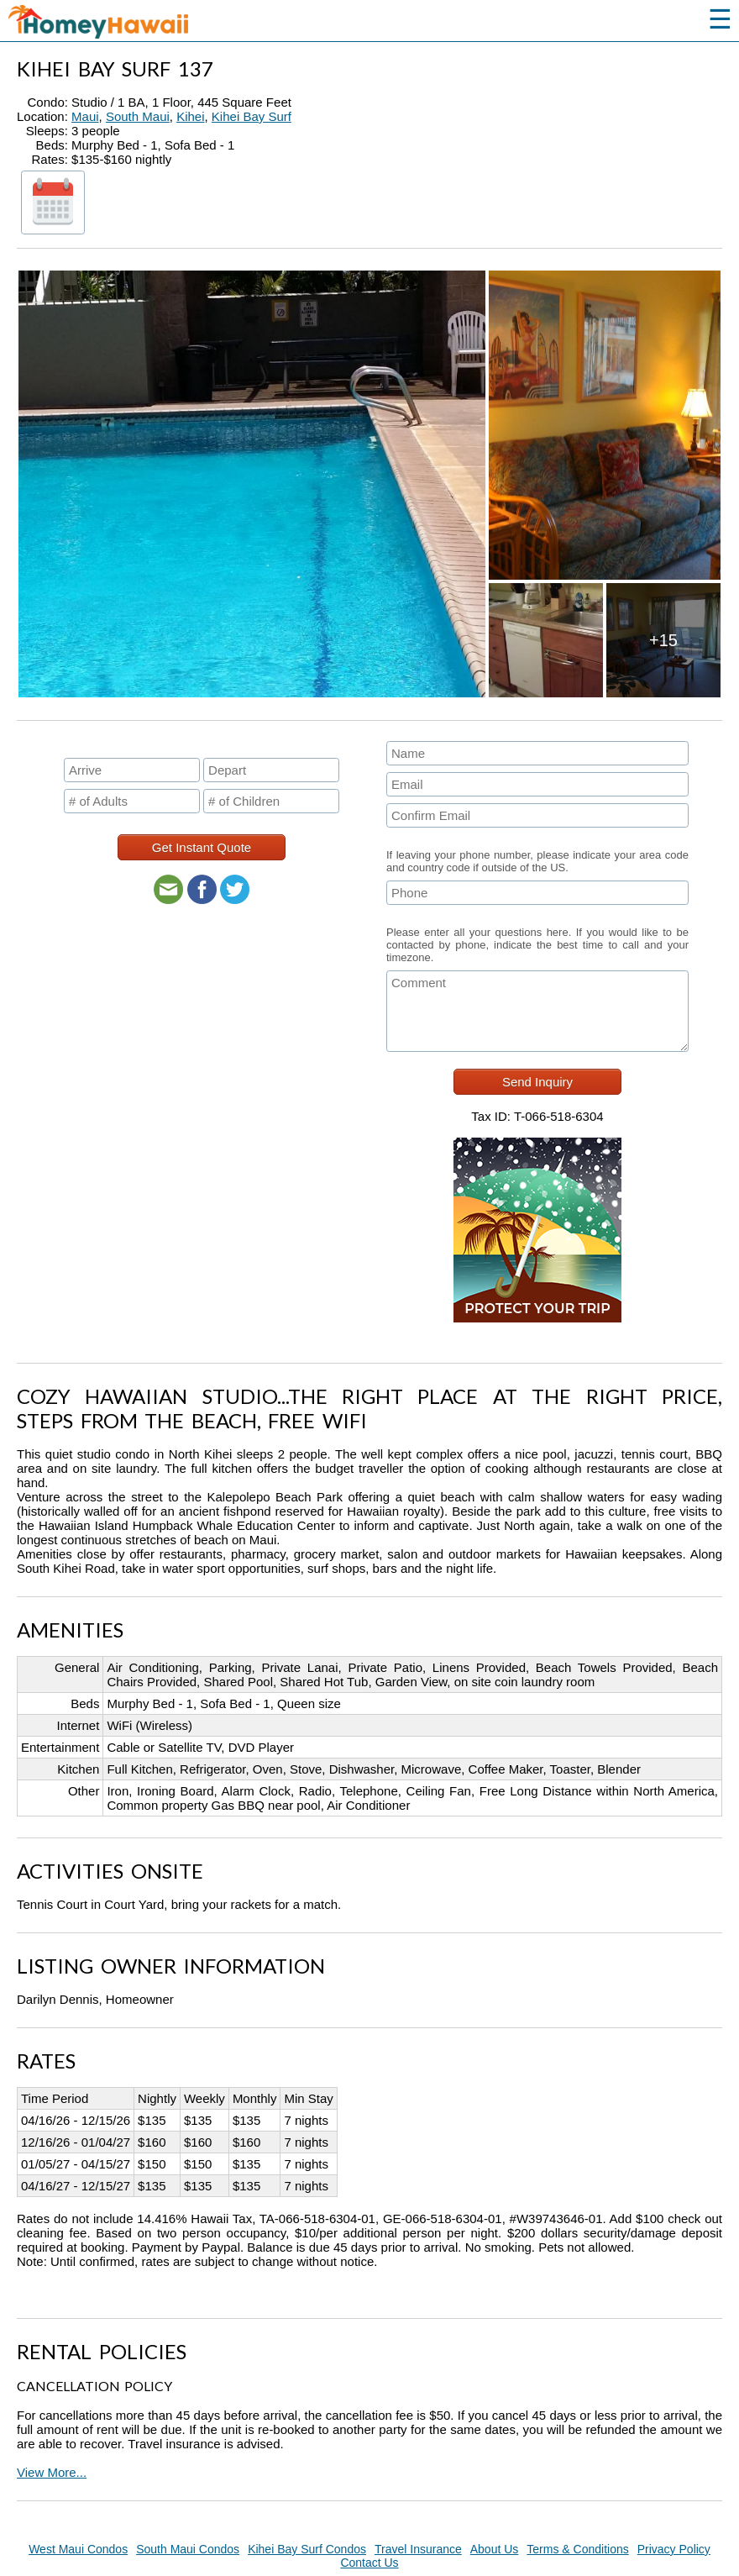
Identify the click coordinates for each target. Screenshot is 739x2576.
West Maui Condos (78, 2549)
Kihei (190, 116)
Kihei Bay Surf (251, 116)
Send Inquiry (537, 1082)
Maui (85, 116)
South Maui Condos (187, 2549)
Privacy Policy (673, 2549)
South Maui (138, 116)
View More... (51, 2472)
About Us (494, 2549)
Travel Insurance (418, 2549)
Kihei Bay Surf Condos (307, 2549)
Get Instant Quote (201, 847)
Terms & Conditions (577, 2549)
